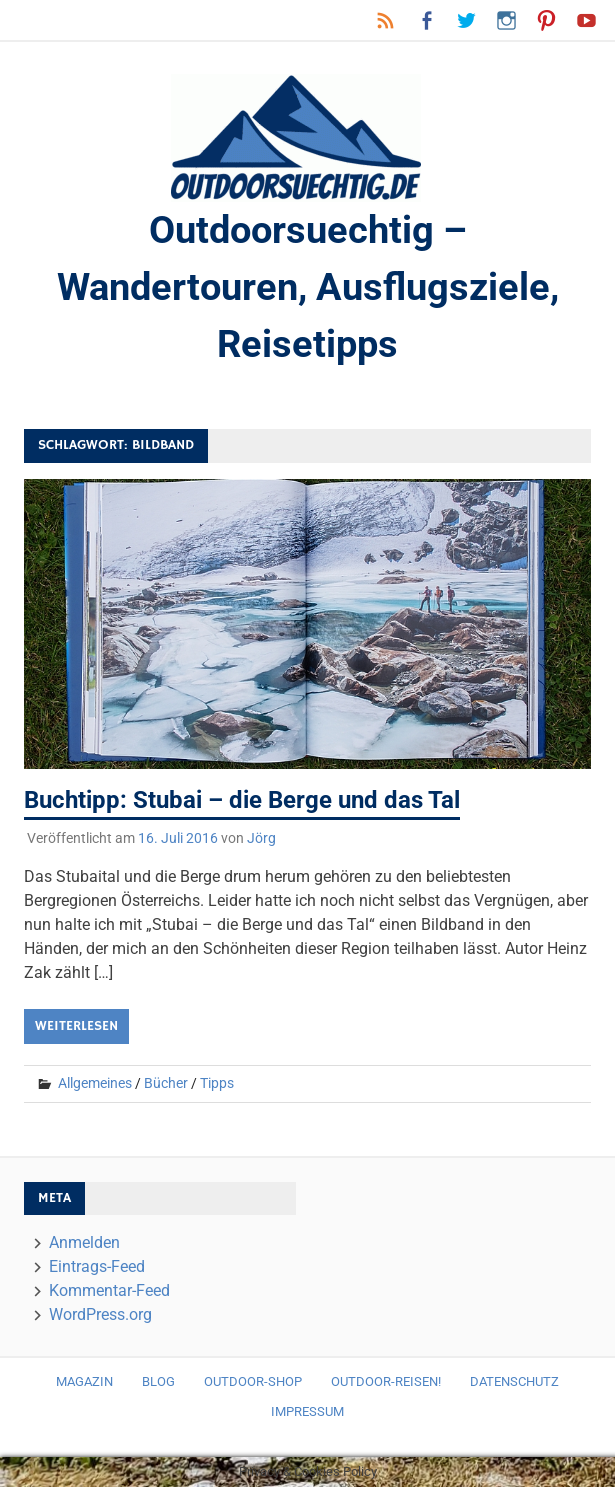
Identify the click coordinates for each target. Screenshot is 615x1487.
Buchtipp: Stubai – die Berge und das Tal (242, 800)
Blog (158, 1381)
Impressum (307, 1411)
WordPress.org (100, 1314)
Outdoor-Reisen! (386, 1381)
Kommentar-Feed (109, 1290)
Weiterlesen (76, 1026)
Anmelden (84, 1242)
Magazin (84, 1381)
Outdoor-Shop (253, 1381)
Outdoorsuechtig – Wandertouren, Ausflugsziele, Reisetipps (308, 287)
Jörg (261, 838)
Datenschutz (514, 1381)
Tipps (217, 1083)
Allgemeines (95, 1083)
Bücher (166, 1083)
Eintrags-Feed (97, 1266)
